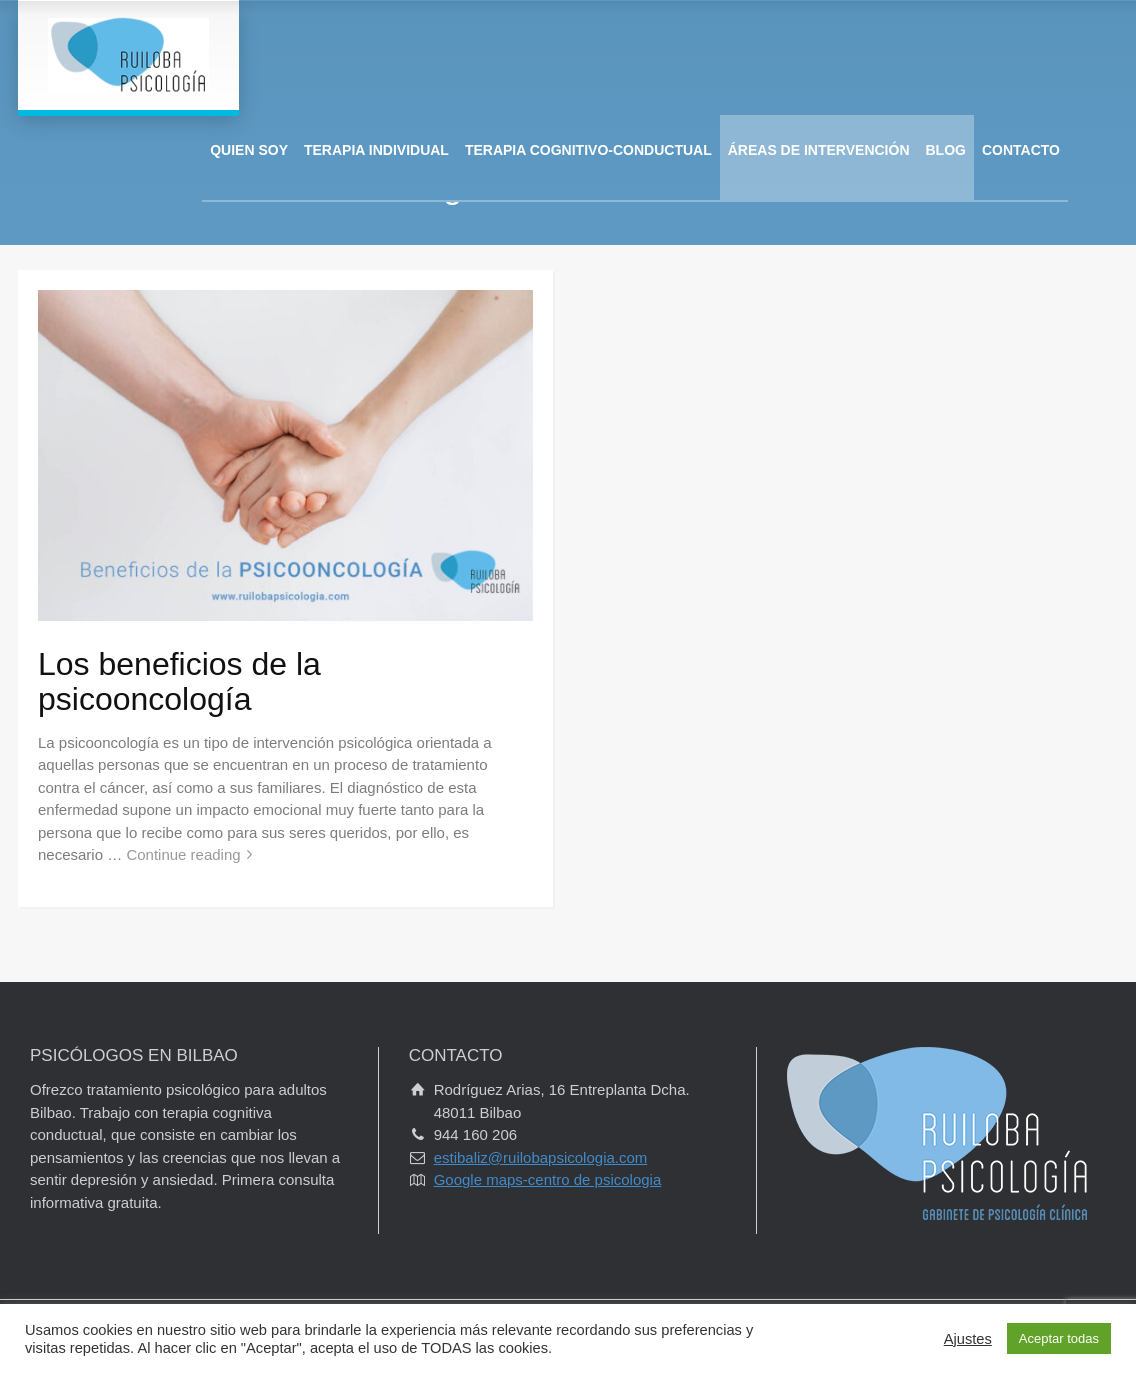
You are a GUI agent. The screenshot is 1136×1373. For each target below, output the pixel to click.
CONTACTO (1021, 150)
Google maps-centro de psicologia (548, 1179)
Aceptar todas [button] (1059, 1338)
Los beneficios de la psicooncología (179, 681)
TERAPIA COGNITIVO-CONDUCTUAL (588, 150)
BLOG (946, 150)
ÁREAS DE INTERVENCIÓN (819, 150)
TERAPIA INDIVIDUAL (376, 150)
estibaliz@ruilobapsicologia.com (541, 1157)
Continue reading (183, 854)
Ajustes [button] (968, 1339)
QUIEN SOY (249, 150)
